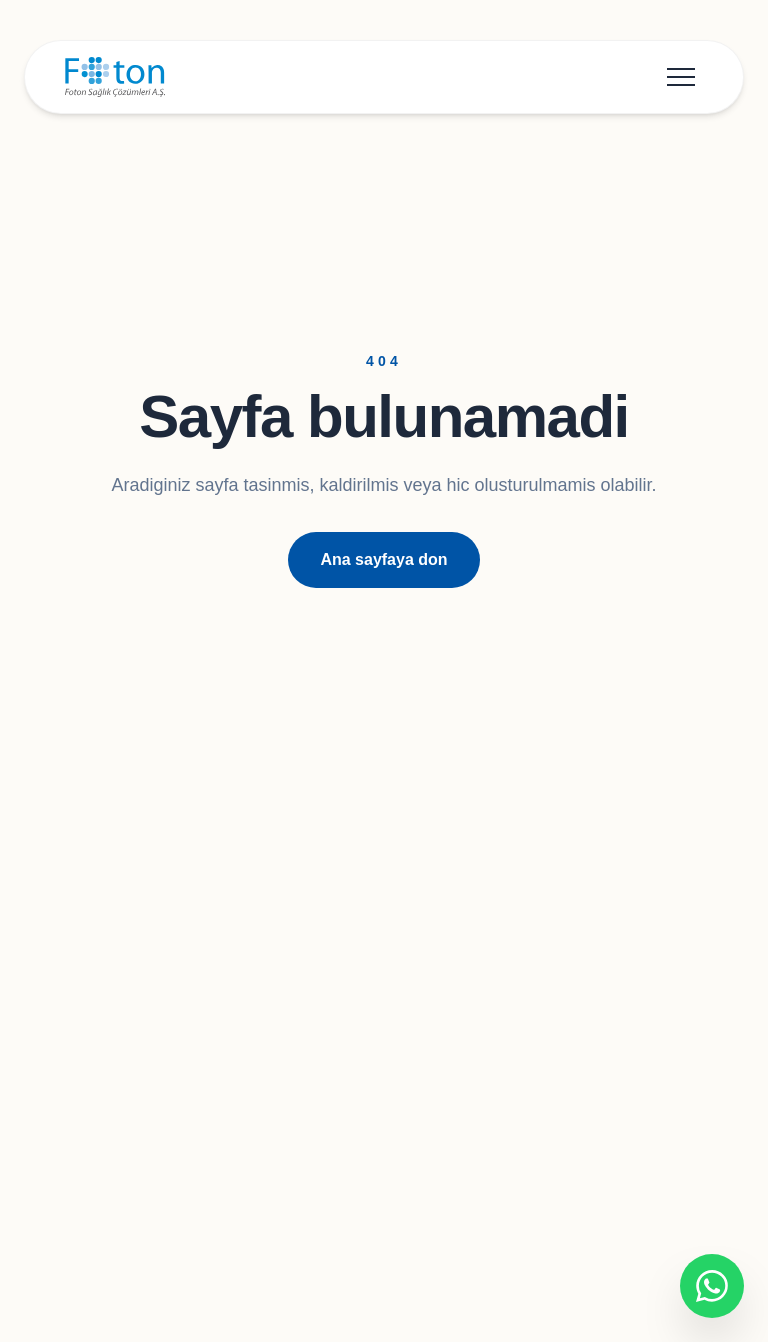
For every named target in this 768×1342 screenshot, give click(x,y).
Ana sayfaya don (383, 559)
